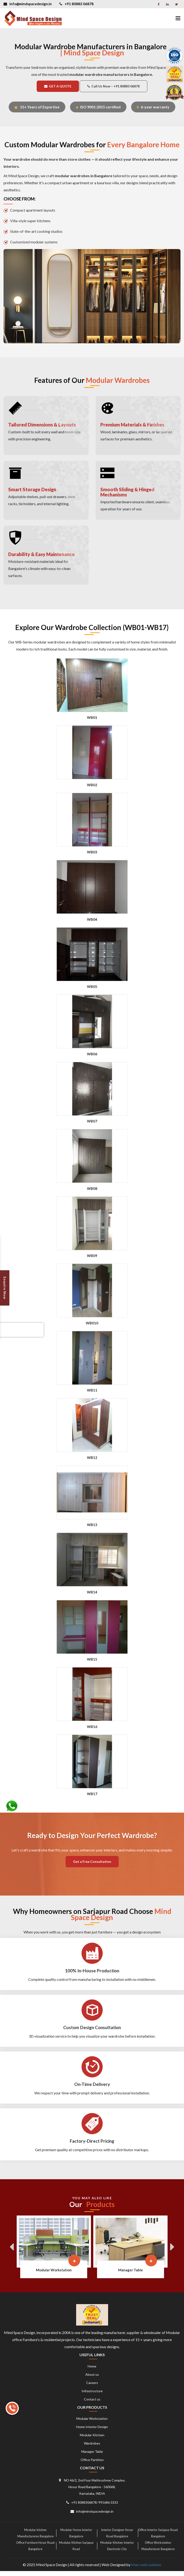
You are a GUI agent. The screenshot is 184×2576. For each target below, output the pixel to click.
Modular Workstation (92, 2419)
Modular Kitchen (92, 2435)
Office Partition (92, 2460)
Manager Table (92, 2452)
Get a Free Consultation (92, 1861)
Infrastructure (92, 2391)
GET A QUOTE (57, 86)
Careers (92, 2383)
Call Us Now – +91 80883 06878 (113, 86)
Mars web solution (146, 2564)
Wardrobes (92, 2443)
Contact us (92, 2399)
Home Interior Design (92, 2427)
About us (92, 2374)
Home (92, 2366)
